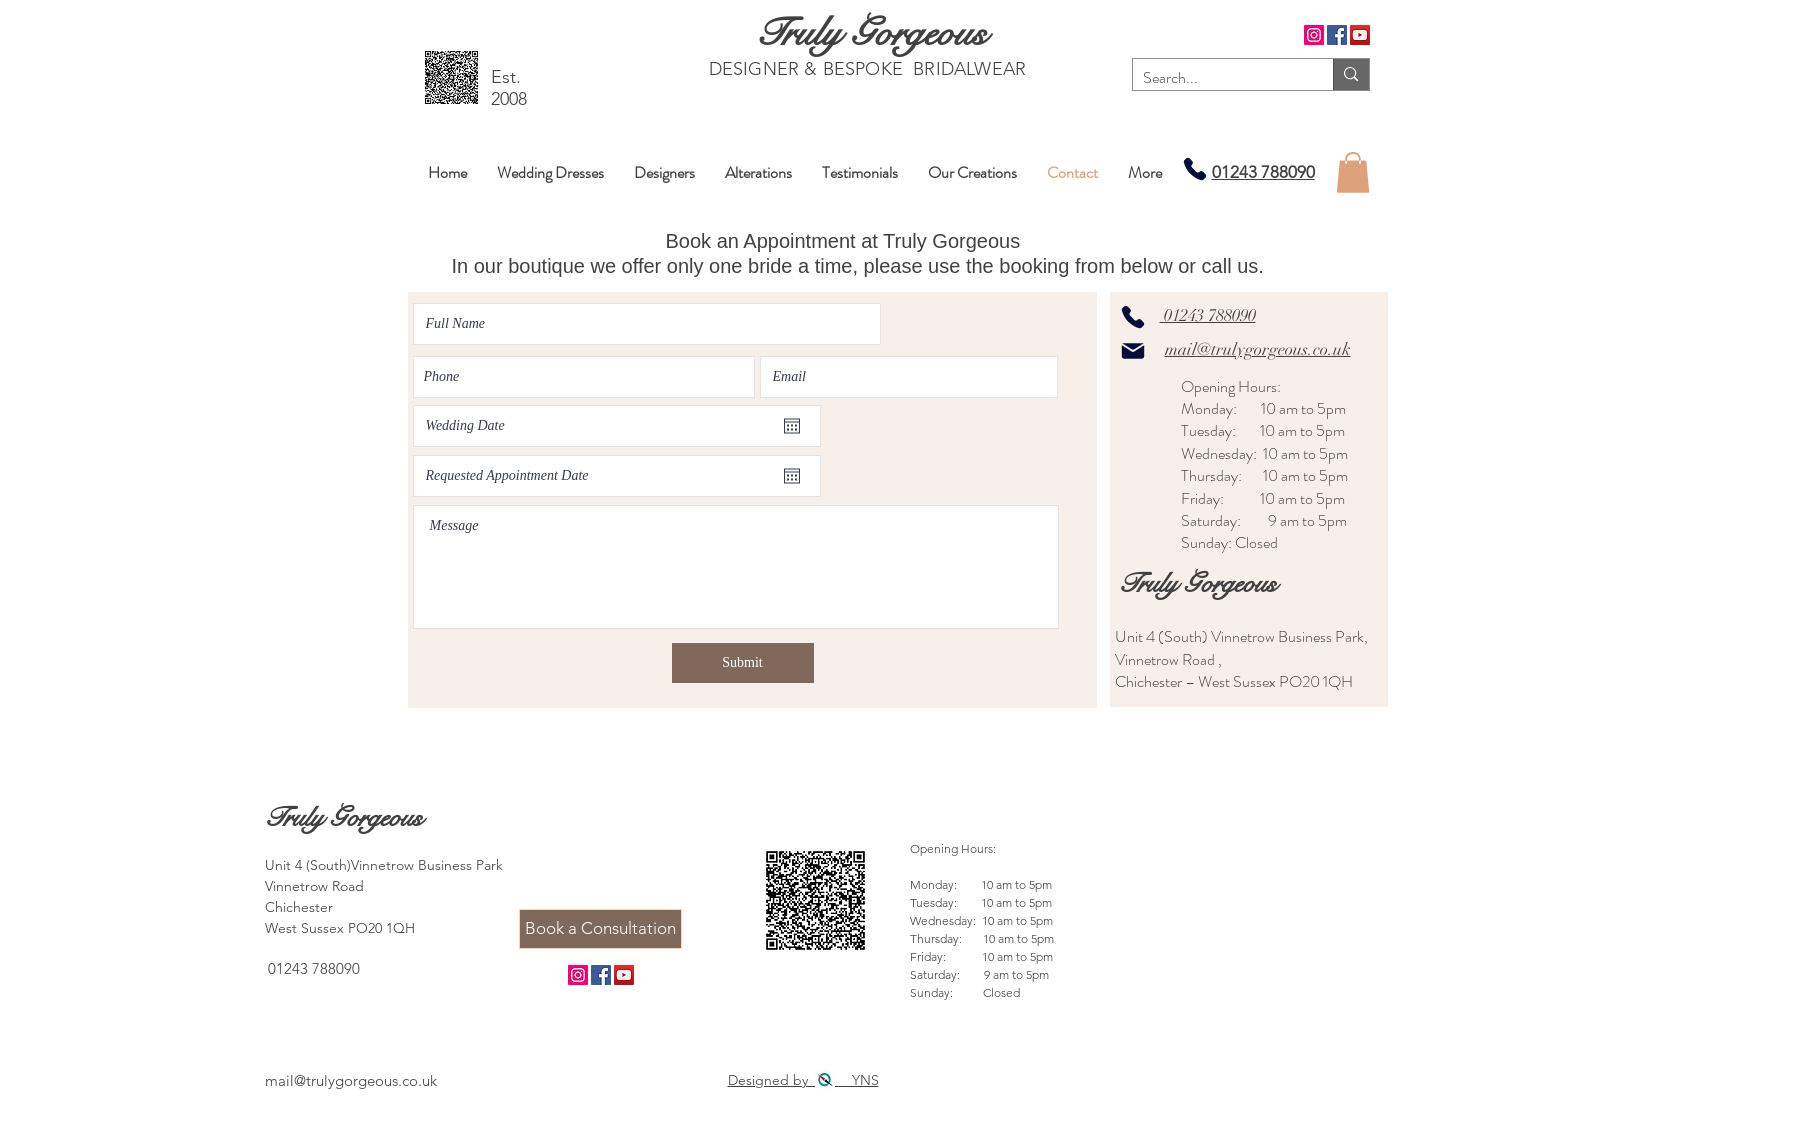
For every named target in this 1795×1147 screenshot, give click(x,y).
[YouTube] (1360, 35)
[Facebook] (1337, 35)
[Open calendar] (792, 426)
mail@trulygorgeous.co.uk (1258, 349)
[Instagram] (1314, 35)
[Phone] (1195, 168)
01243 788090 (1263, 172)
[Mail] (1133, 351)
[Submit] (743, 663)
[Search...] (1217, 78)
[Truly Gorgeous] (870, 32)
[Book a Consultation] (600, 929)
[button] (1353, 172)
